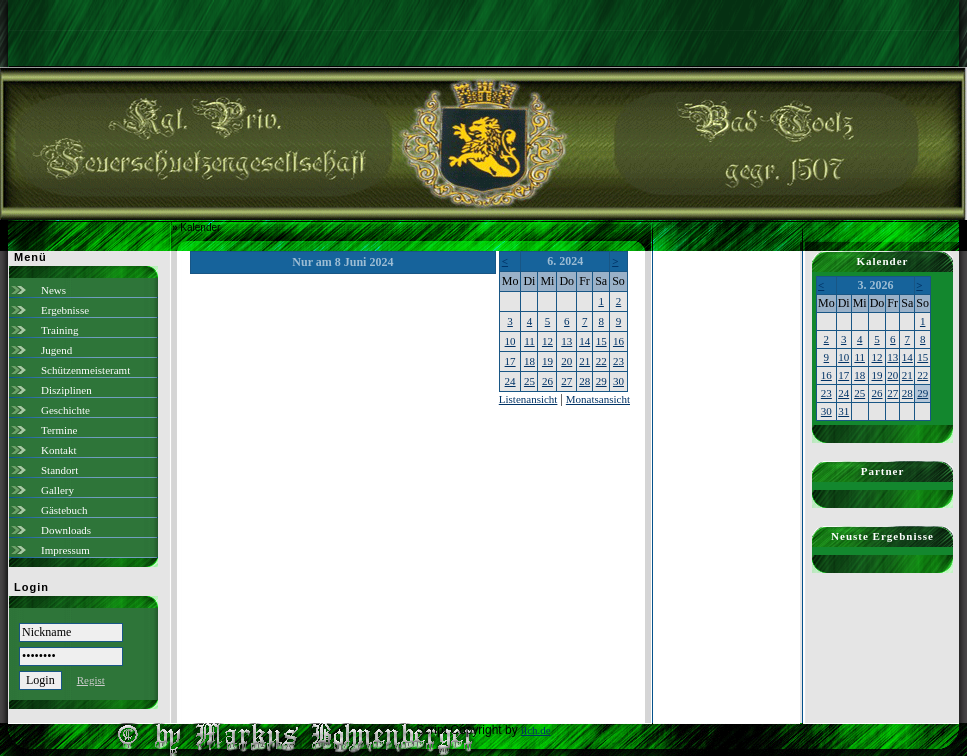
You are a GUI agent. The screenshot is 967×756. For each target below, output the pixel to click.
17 (510, 361)
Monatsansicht (598, 399)
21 (584, 361)
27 (566, 381)
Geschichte (65, 410)
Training (60, 330)
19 (547, 361)
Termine (59, 430)
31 (843, 411)
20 (566, 361)
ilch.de (536, 730)
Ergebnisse (65, 310)
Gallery (57, 490)
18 (529, 361)
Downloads (66, 530)
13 (566, 341)
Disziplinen (66, 390)
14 (584, 341)
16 (618, 341)
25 (529, 381)
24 (510, 381)
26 (547, 381)
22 (601, 361)
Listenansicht (528, 399)
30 (618, 381)
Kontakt (58, 450)
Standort (59, 470)
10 (510, 341)
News (53, 290)
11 (529, 341)
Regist (91, 680)
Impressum (65, 550)
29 (601, 381)
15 (601, 341)
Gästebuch (64, 510)
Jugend (56, 350)
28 (584, 381)
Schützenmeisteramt (85, 370)
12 (547, 341)
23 (618, 361)
